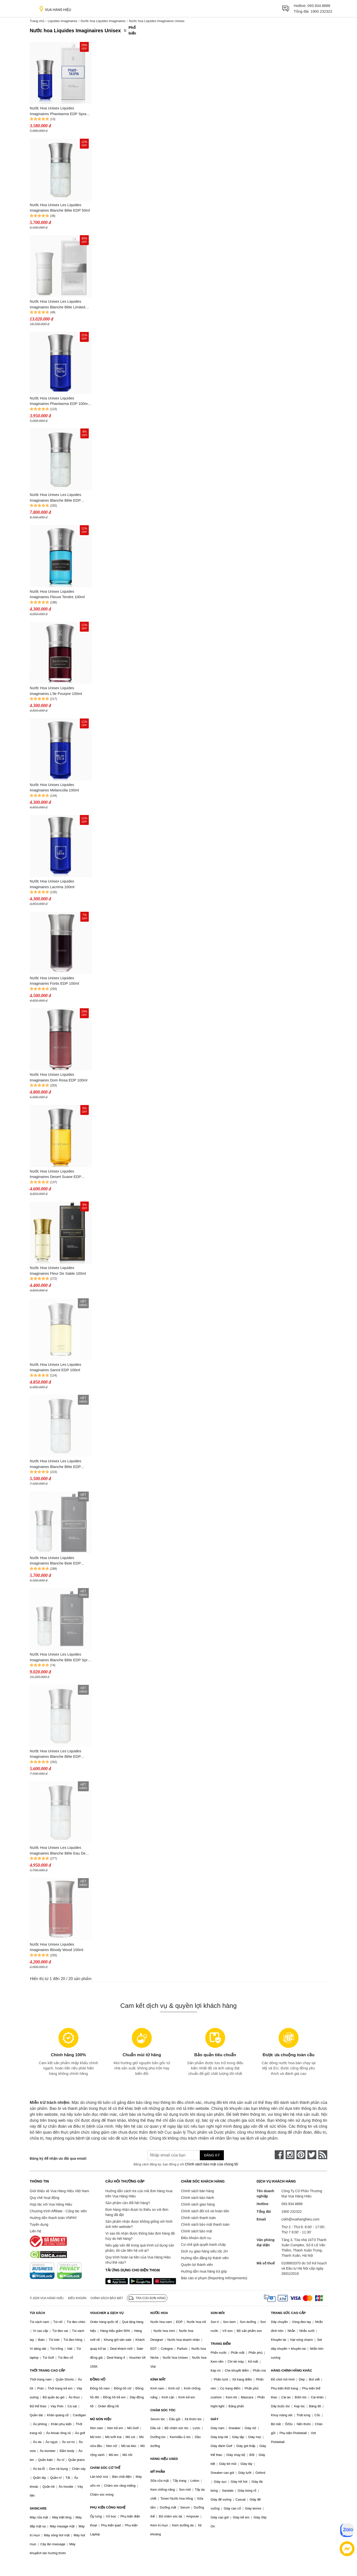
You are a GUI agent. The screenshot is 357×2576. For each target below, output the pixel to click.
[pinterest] (301, 2154)
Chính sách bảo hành (197, 2198)
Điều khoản (77, 2298)
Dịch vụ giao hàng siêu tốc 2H (204, 2251)
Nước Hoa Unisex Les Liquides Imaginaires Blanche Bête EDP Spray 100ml (60, 1657)
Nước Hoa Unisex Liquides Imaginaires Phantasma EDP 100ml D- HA (59, 401)
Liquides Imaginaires (62, 21)
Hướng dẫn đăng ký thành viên (205, 2258)
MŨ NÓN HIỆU (100, 2419)
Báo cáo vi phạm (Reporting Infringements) (214, 2278)
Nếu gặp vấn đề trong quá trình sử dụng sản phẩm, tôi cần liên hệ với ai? (139, 2247)
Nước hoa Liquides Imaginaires (103, 21)
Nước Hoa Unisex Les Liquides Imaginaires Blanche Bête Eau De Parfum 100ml (58, 1850)
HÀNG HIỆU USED (164, 2459)
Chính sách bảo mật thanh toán (205, 2224)
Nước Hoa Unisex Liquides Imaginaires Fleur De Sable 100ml (58, 1270)
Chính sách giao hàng (198, 2204)
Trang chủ (37, 21)
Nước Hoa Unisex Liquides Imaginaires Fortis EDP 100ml (54, 981)
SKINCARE (38, 2508)
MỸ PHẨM (157, 2472)
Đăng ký (212, 2155)
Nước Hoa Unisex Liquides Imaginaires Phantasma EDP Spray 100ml (59, 111)
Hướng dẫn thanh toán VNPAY (53, 2218)
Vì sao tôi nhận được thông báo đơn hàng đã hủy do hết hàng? (140, 2236)
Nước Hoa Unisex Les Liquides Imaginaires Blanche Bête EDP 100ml (55, 497)
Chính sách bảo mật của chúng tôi (211, 2164)
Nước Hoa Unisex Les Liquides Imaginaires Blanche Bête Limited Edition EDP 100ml (57, 304)
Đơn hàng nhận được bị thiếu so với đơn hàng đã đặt (136, 2212)
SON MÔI (218, 2313)
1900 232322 (321, 11)
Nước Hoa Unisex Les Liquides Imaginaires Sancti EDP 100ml (55, 1367)
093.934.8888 (318, 5)
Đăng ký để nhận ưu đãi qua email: (58, 2158)
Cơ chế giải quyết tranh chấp (203, 2245)
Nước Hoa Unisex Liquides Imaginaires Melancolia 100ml (54, 787)
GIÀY (215, 2419)
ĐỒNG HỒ (97, 2379)
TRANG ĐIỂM (221, 2344)
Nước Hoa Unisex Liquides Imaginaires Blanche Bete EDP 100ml (55, 1561)
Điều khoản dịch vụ (196, 2238)
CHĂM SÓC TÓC (163, 2410)
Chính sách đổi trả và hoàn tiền (205, 2211)
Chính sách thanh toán (198, 2218)
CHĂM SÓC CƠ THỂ (105, 2468)
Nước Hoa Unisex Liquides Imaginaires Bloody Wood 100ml (56, 1947)
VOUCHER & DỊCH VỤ (107, 2313)
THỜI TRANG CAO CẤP (47, 2370)
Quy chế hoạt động (44, 2198)
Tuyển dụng (39, 2224)
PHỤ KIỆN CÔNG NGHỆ (107, 2507)
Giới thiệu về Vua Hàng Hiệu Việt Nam (59, 2191)
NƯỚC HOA (159, 2313)
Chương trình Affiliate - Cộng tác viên (58, 2211)
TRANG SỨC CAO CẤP (288, 2313)
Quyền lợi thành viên (197, 2265)
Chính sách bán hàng (197, 2191)
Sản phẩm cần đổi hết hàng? (127, 2203)
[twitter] (311, 2154)
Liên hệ (35, 2231)
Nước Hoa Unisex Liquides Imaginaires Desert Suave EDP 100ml (55, 1174)
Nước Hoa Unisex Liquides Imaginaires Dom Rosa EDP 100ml (58, 1077)
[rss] (322, 2154)
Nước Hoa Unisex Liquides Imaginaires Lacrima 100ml (52, 884)
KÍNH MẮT (158, 2379)
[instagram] (290, 2154)
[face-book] (279, 2154)
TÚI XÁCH (37, 2313)
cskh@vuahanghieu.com (300, 2219)
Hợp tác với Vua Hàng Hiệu (51, 2204)
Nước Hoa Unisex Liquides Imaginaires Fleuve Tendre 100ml (57, 594)
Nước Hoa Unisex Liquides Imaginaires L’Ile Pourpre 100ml (56, 691)
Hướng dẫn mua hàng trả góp (204, 2271)
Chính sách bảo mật (196, 2231)
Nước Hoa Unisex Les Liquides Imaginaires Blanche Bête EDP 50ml (60, 208)
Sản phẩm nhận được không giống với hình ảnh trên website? (139, 2224)
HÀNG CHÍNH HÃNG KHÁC (291, 2370)
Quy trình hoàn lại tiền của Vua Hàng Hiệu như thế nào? (138, 2259)
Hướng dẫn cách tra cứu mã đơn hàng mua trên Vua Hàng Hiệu (138, 2193)
